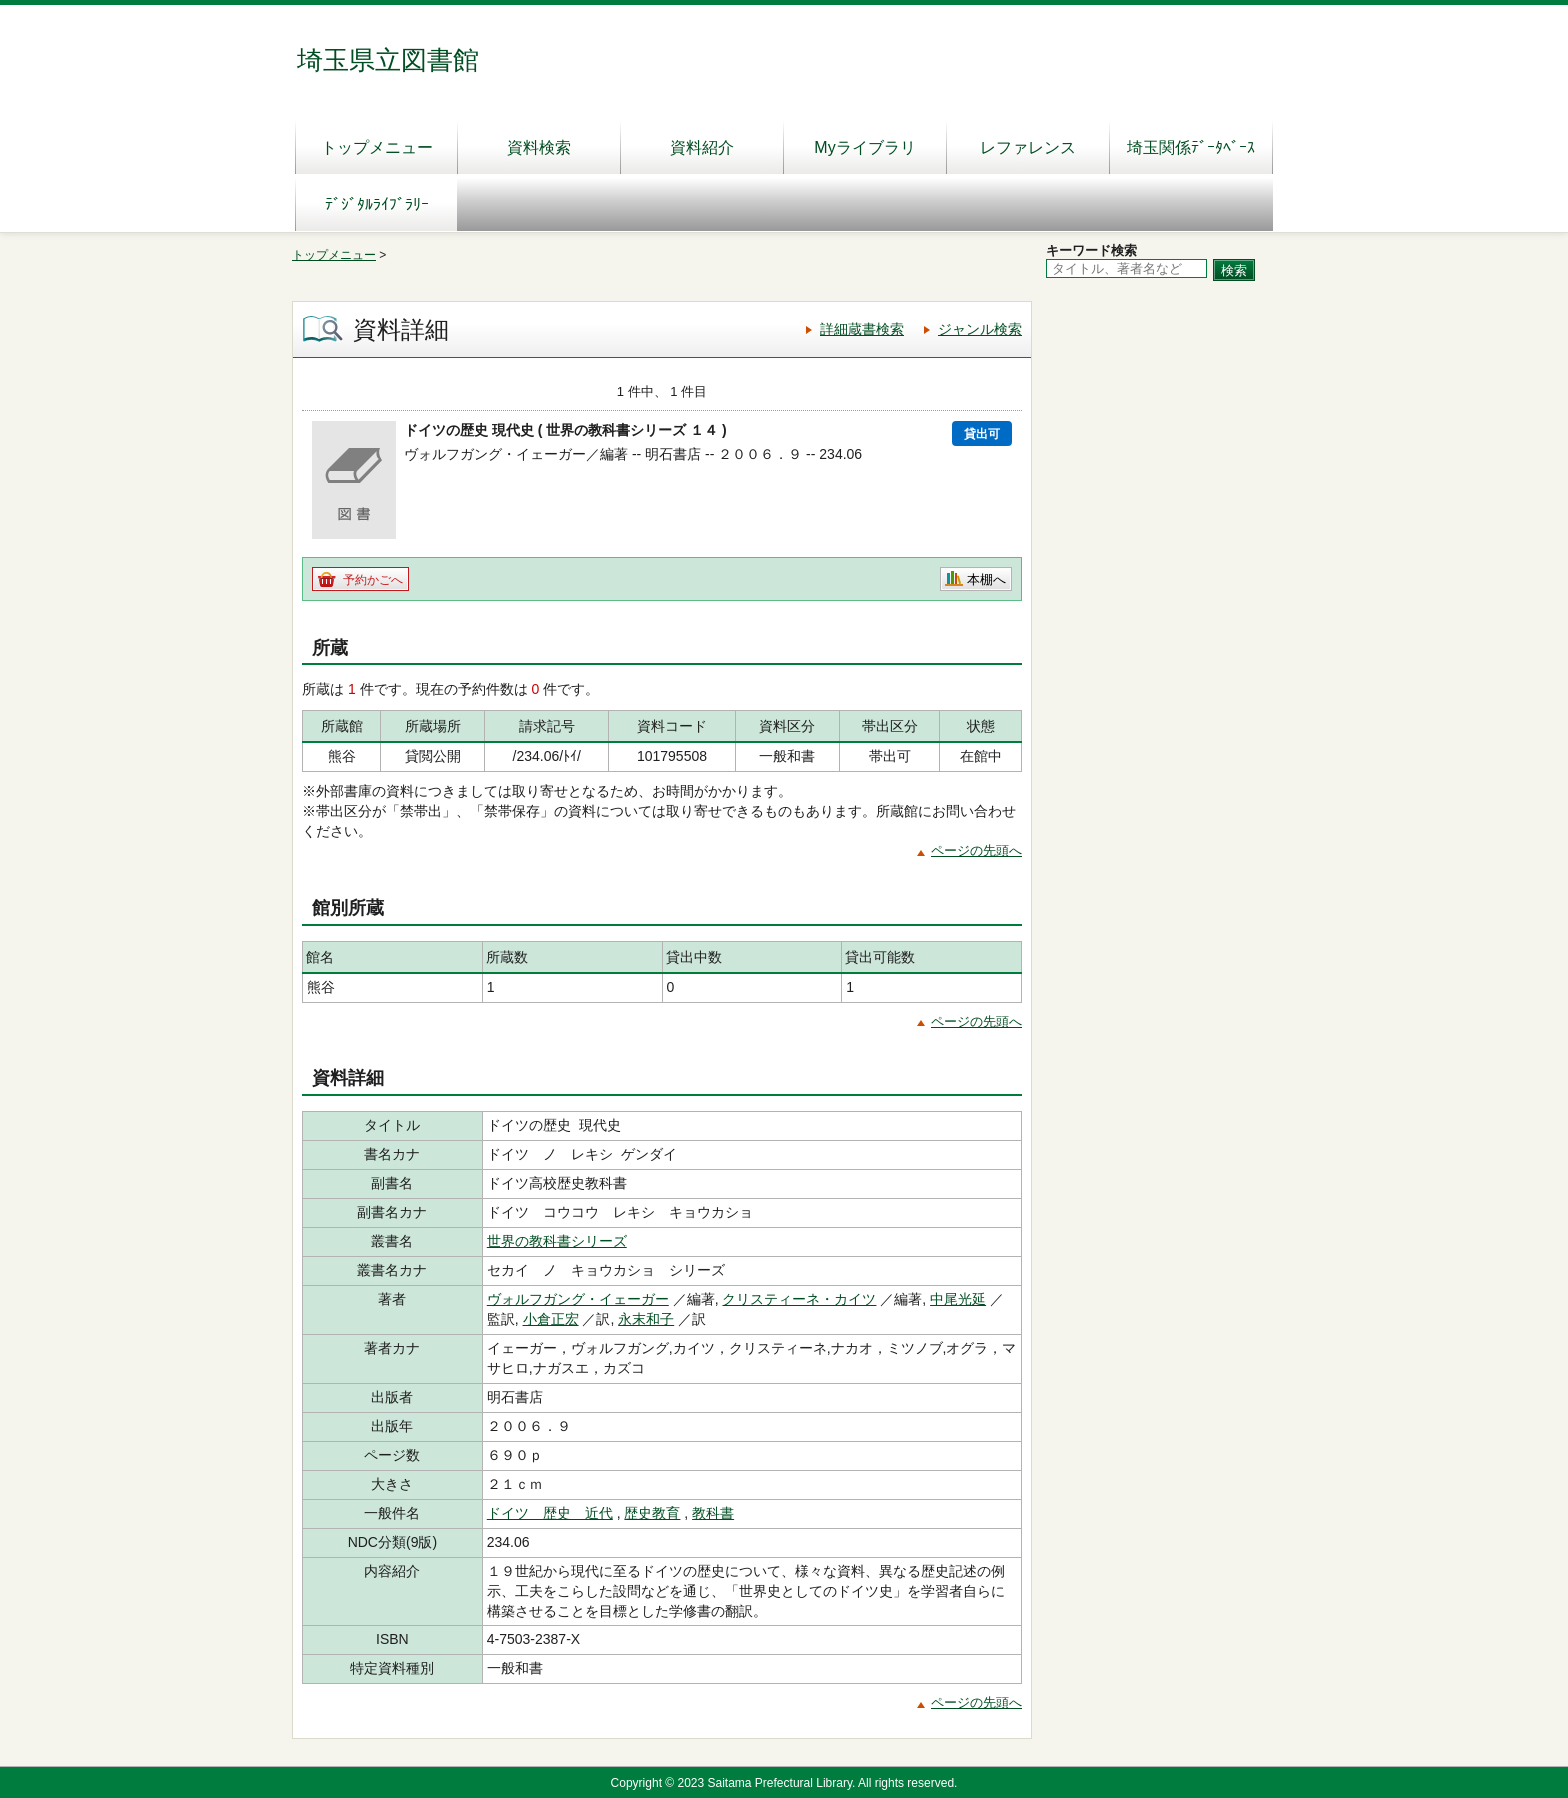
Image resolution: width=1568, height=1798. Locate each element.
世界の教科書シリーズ (557, 1241)
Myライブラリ (864, 147)
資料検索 (539, 147)
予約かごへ (373, 580)
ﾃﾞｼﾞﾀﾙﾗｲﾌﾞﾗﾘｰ (377, 204)
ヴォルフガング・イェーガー (578, 1299)
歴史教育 (652, 1513)
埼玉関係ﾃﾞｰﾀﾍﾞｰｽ (1191, 147)
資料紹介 (702, 147)
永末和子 (646, 1319)
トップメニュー (377, 147)
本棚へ (986, 579)
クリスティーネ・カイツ (799, 1299)
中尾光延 (958, 1299)
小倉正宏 (551, 1319)
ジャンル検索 (980, 329)
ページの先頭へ (976, 850)
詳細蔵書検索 (862, 329)
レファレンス (1028, 147)
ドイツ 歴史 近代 (550, 1513)
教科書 (713, 1513)
